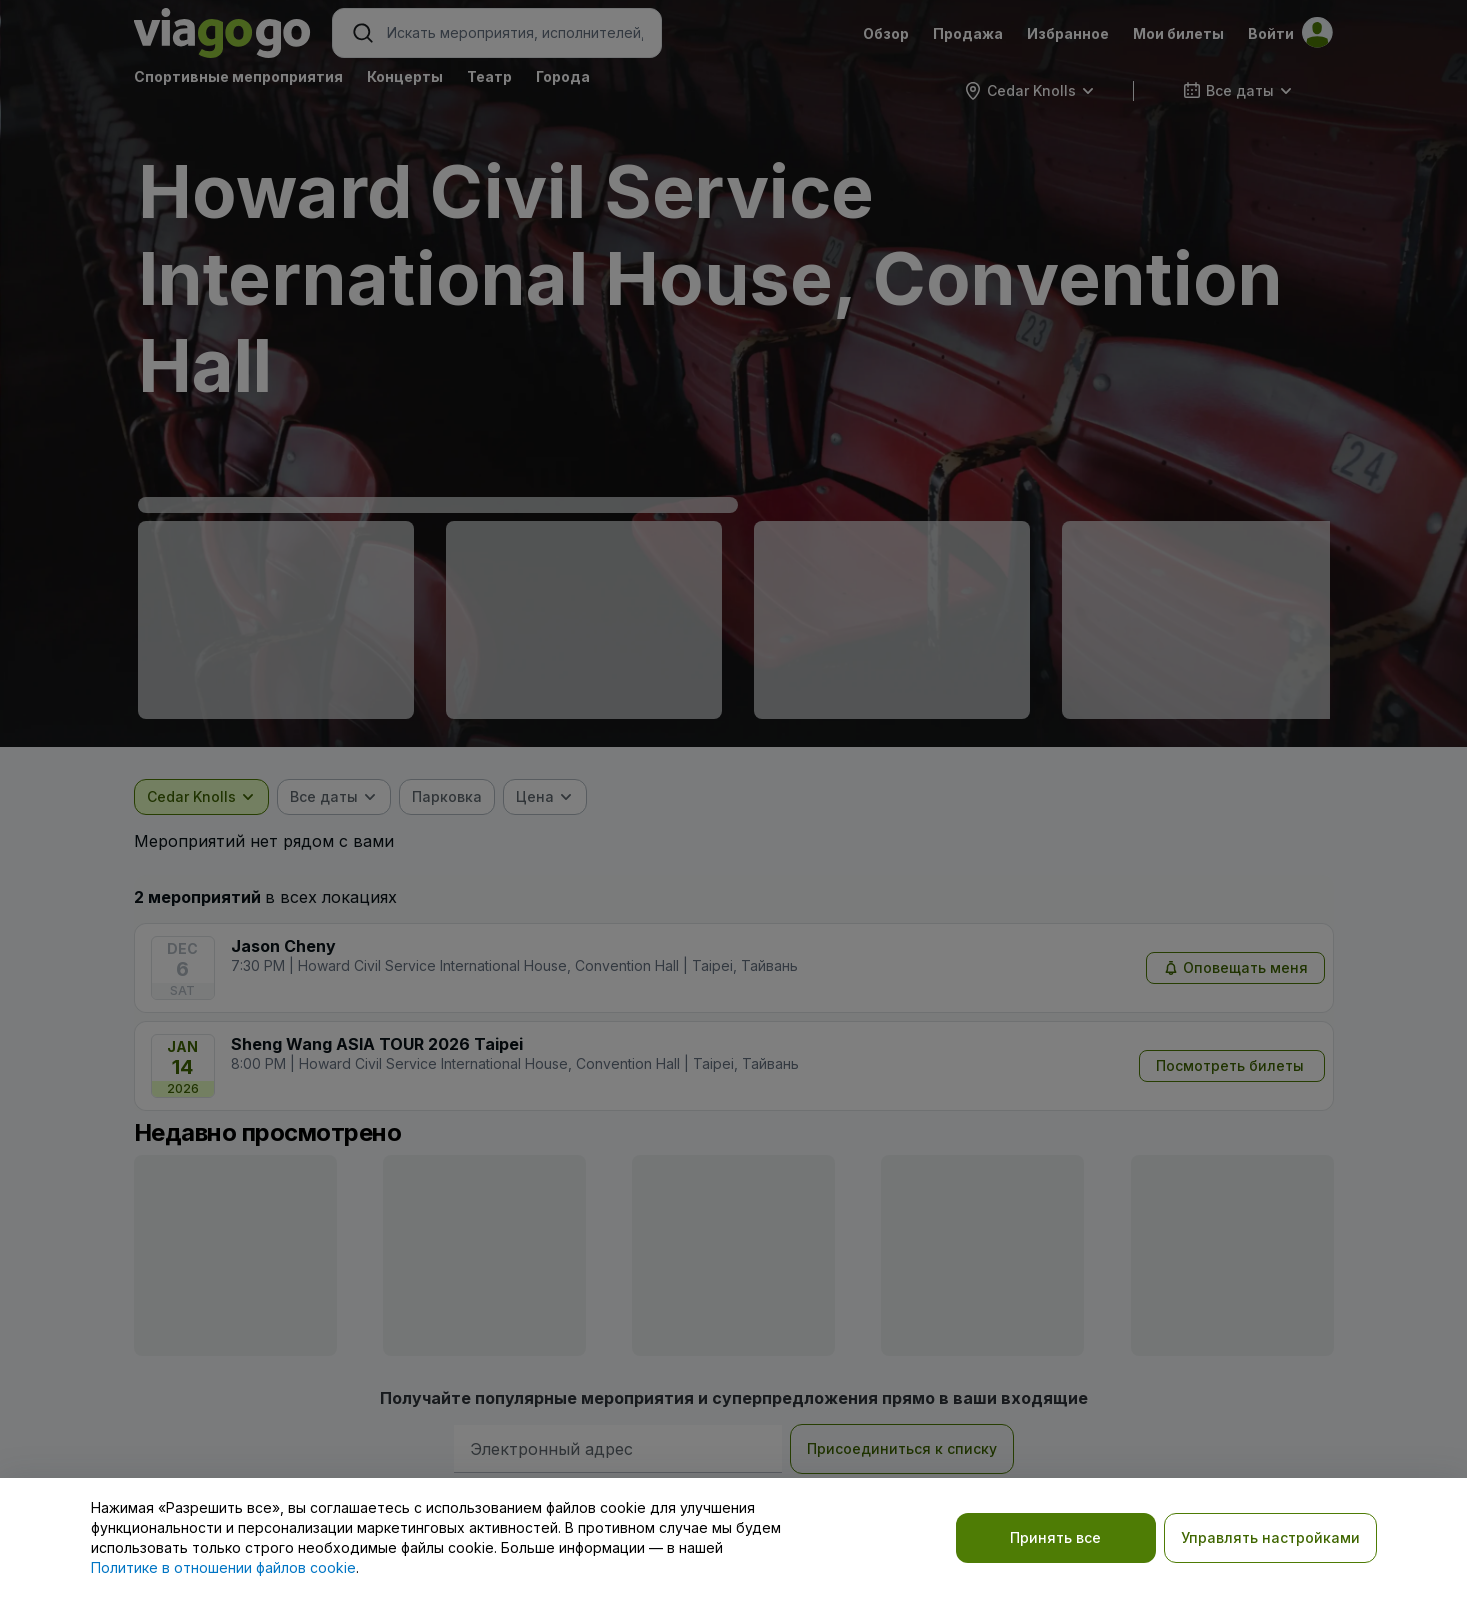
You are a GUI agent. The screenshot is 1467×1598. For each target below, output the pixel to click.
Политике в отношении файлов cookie (223, 1567)
